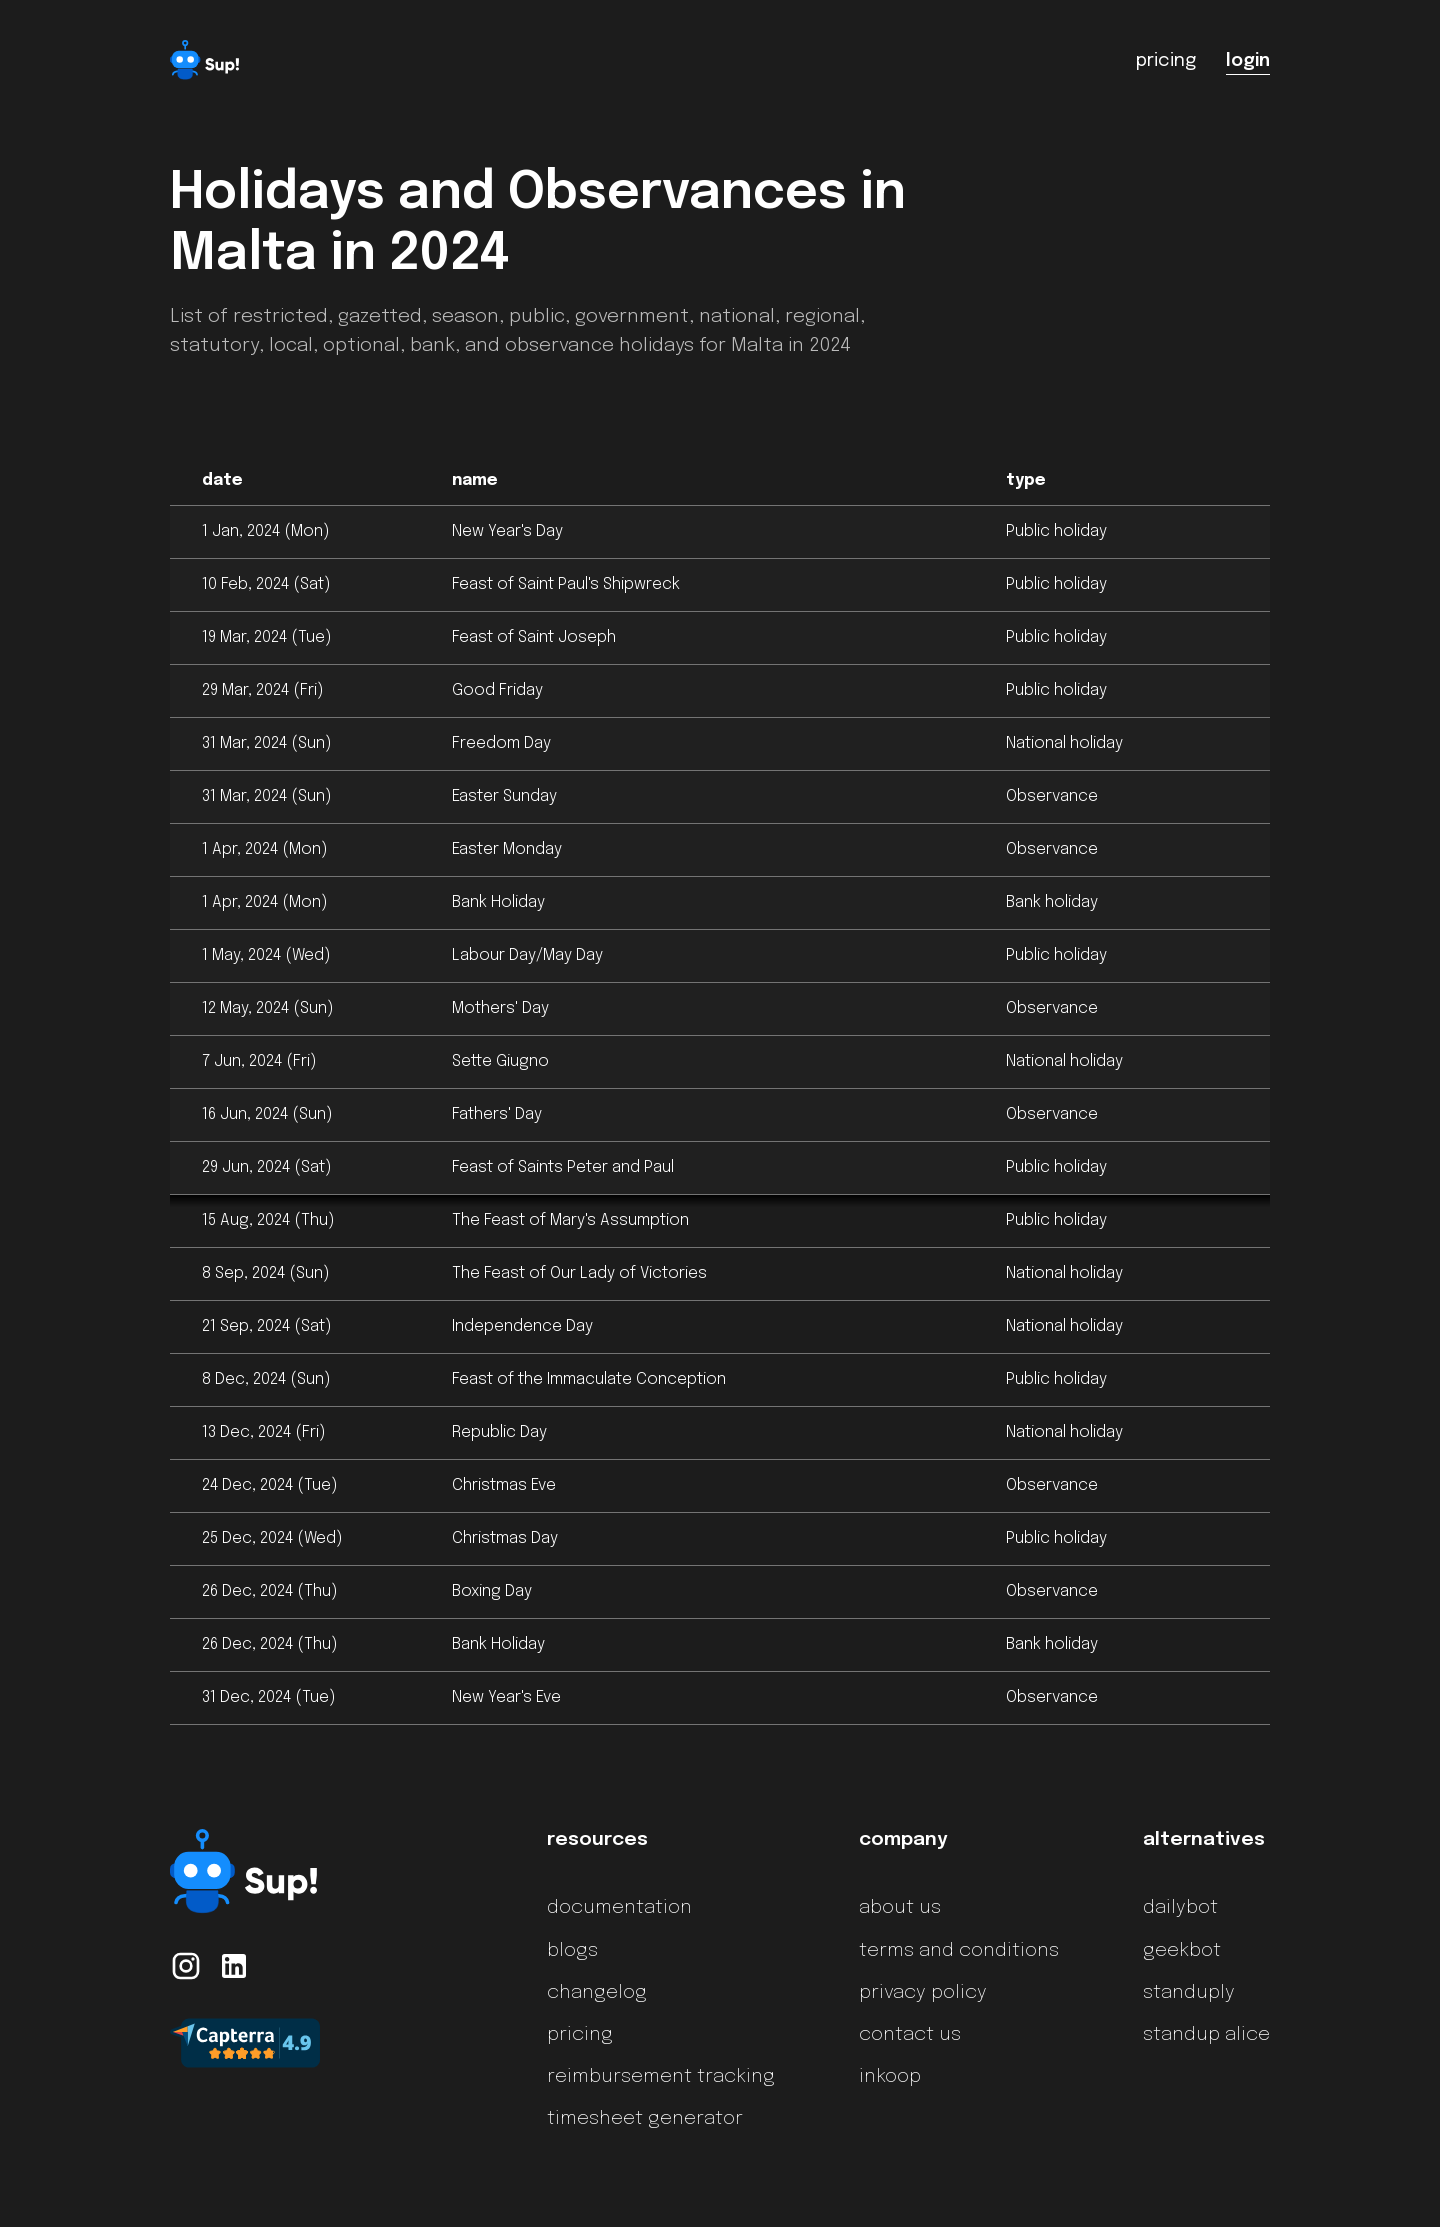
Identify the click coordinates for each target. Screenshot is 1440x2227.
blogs (572, 1951)
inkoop (890, 2077)
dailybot (1180, 1908)
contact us (910, 2035)
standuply (1189, 1993)
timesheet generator (645, 2119)
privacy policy (923, 1993)
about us (900, 1908)
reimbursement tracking (661, 2077)
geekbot (1182, 1951)
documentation (619, 1908)
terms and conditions (959, 1951)
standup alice (1206, 2035)
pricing (580, 2035)
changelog (597, 1993)
